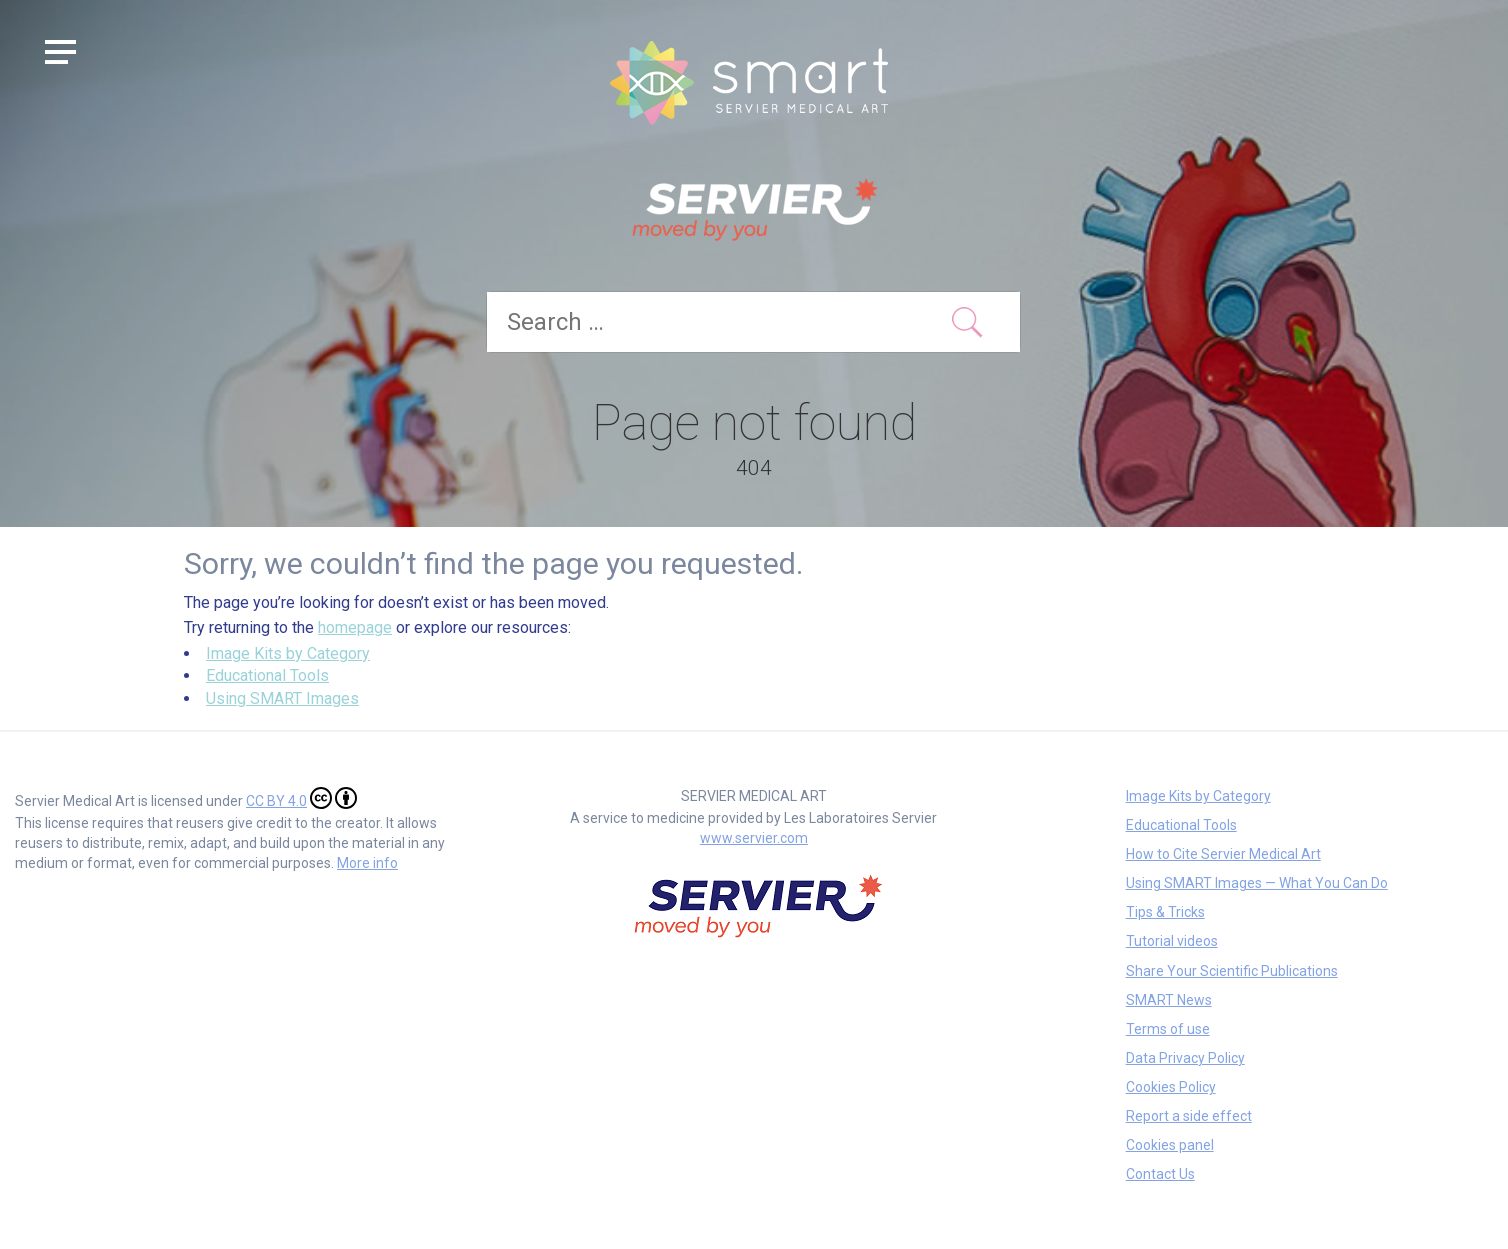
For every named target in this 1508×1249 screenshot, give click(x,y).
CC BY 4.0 (301, 798)
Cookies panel (1170, 1145)
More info (367, 863)
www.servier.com (754, 838)
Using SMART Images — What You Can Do (1257, 883)
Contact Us (1160, 1174)
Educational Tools (267, 675)
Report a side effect (1189, 1116)
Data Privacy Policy (1185, 1058)
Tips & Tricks (1165, 912)
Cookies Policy (1171, 1087)
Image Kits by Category (288, 653)
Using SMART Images (282, 698)
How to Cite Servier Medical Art (1223, 854)
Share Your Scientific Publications (1232, 971)
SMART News (1169, 1000)
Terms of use (1168, 1029)
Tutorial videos (1172, 941)
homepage (355, 627)
